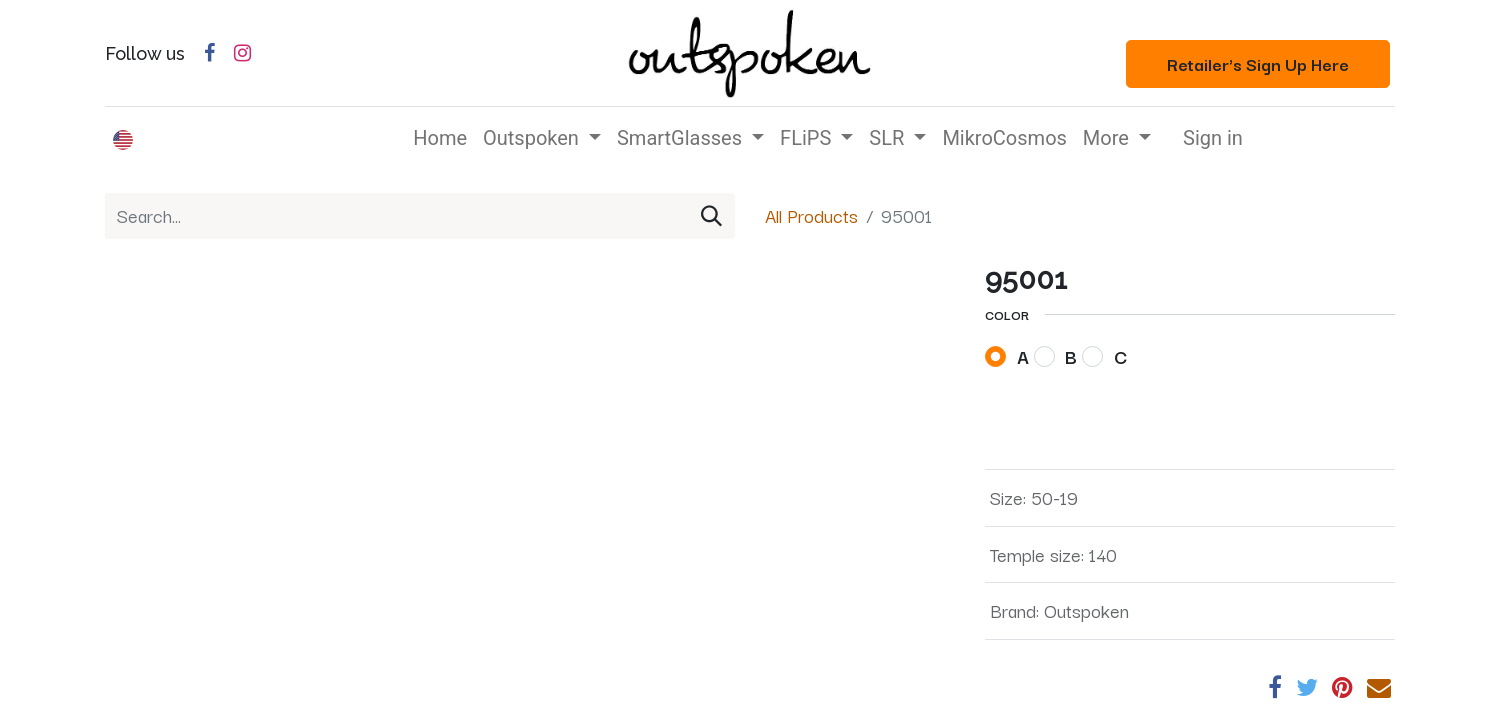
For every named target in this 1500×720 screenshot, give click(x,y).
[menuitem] (440, 138)
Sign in (1213, 138)
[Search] (711, 216)
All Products (811, 215)
